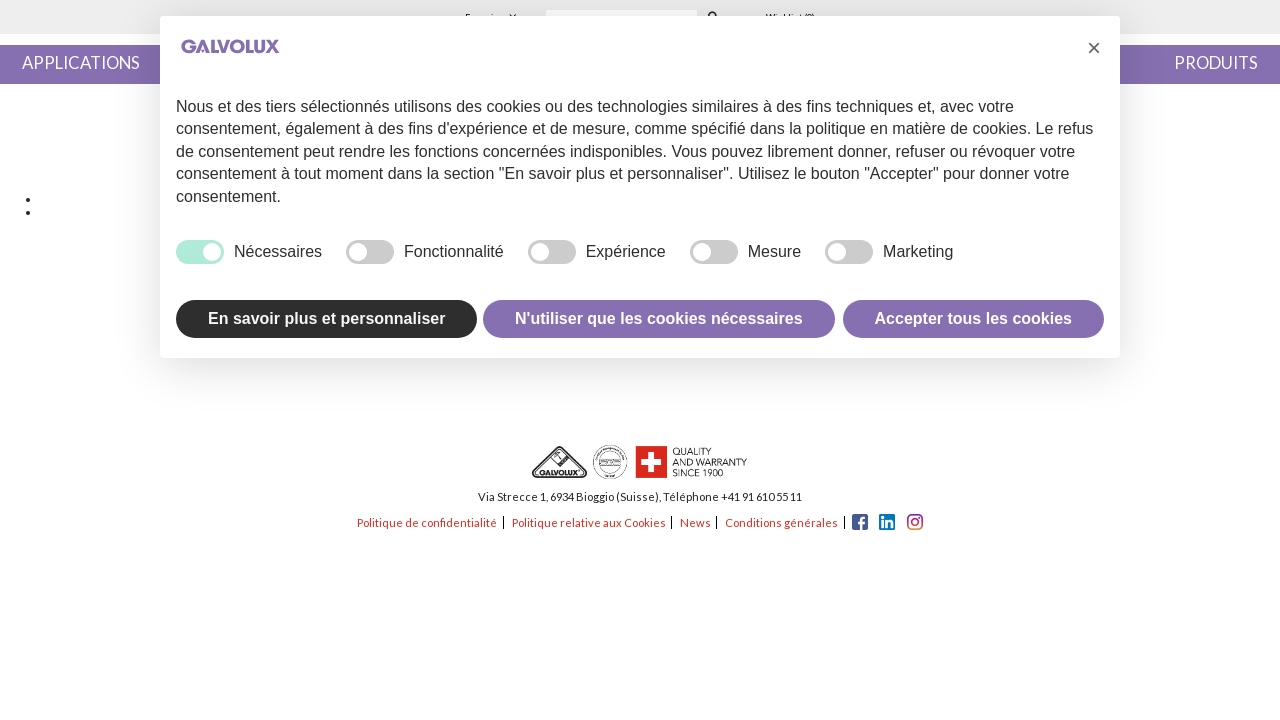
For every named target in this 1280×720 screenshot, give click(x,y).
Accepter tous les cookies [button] (973, 318)
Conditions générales (781, 522)
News (695, 522)
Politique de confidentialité (427, 522)
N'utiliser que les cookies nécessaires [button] (659, 318)
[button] (1094, 48)
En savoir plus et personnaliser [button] (326, 318)
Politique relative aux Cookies (589, 522)
